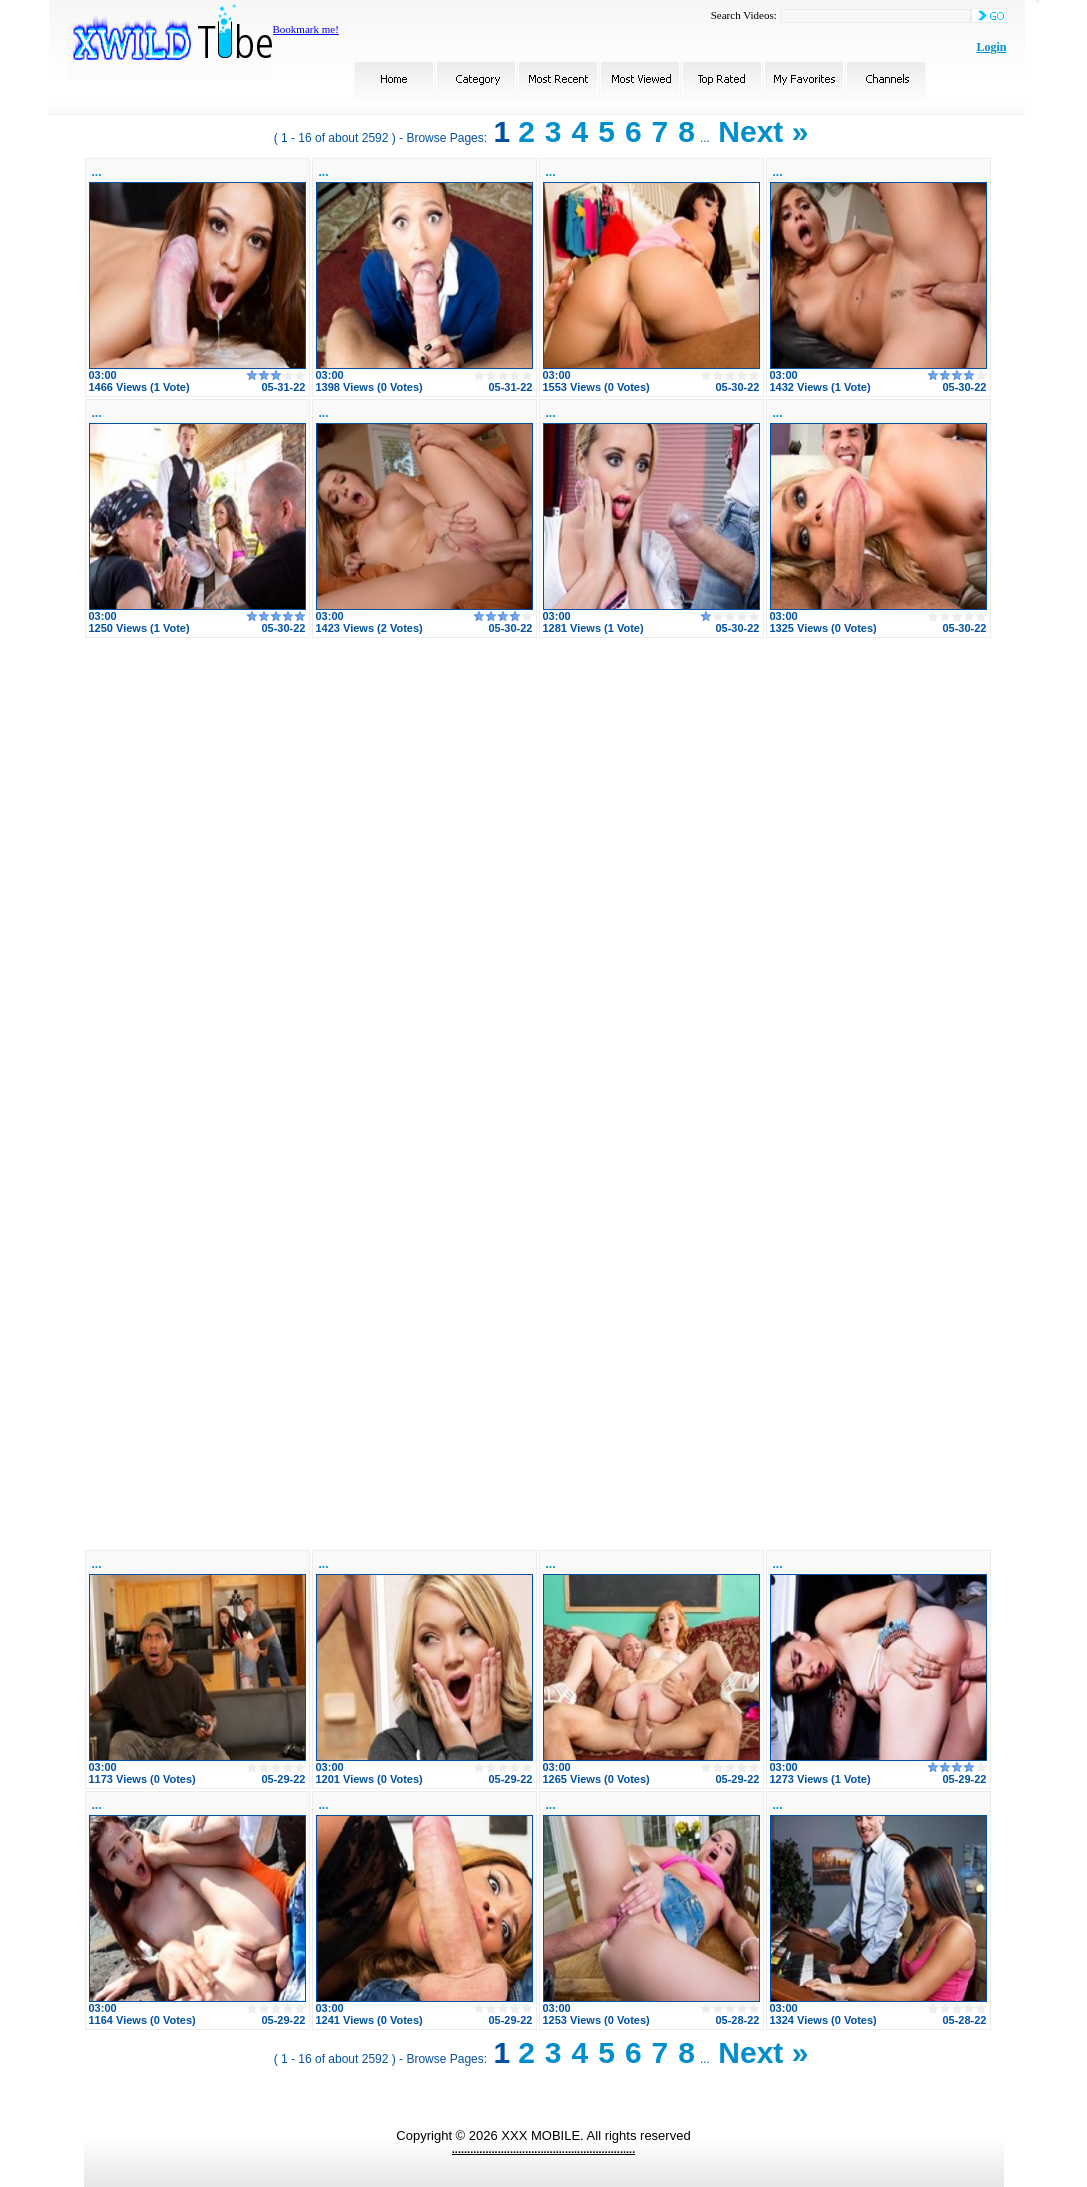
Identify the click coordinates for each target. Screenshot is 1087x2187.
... (97, 172)
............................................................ (543, 2149)
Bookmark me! (306, 29)
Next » (763, 131)
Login (991, 47)
